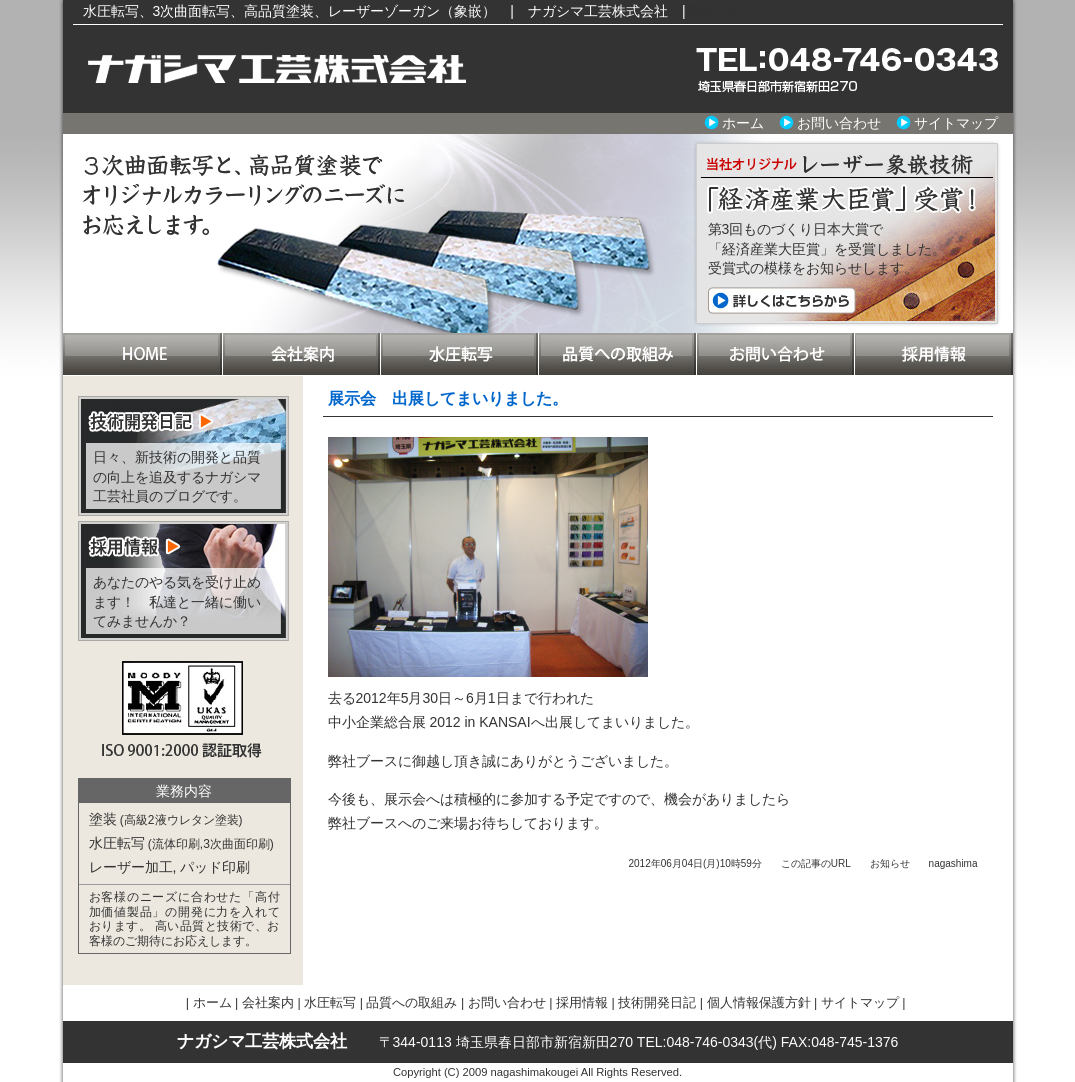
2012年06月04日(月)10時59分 (694, 863)
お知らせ (890, 863)
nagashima (953, 863)
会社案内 (301, 354)
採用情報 (933, 354)
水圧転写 (459, 354)
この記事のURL (816, 863)
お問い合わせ (839, 123)
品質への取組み (617, 354)
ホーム (743, 123)
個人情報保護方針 (759, 1003)
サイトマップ (956, 123)
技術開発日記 (657, 1003)
